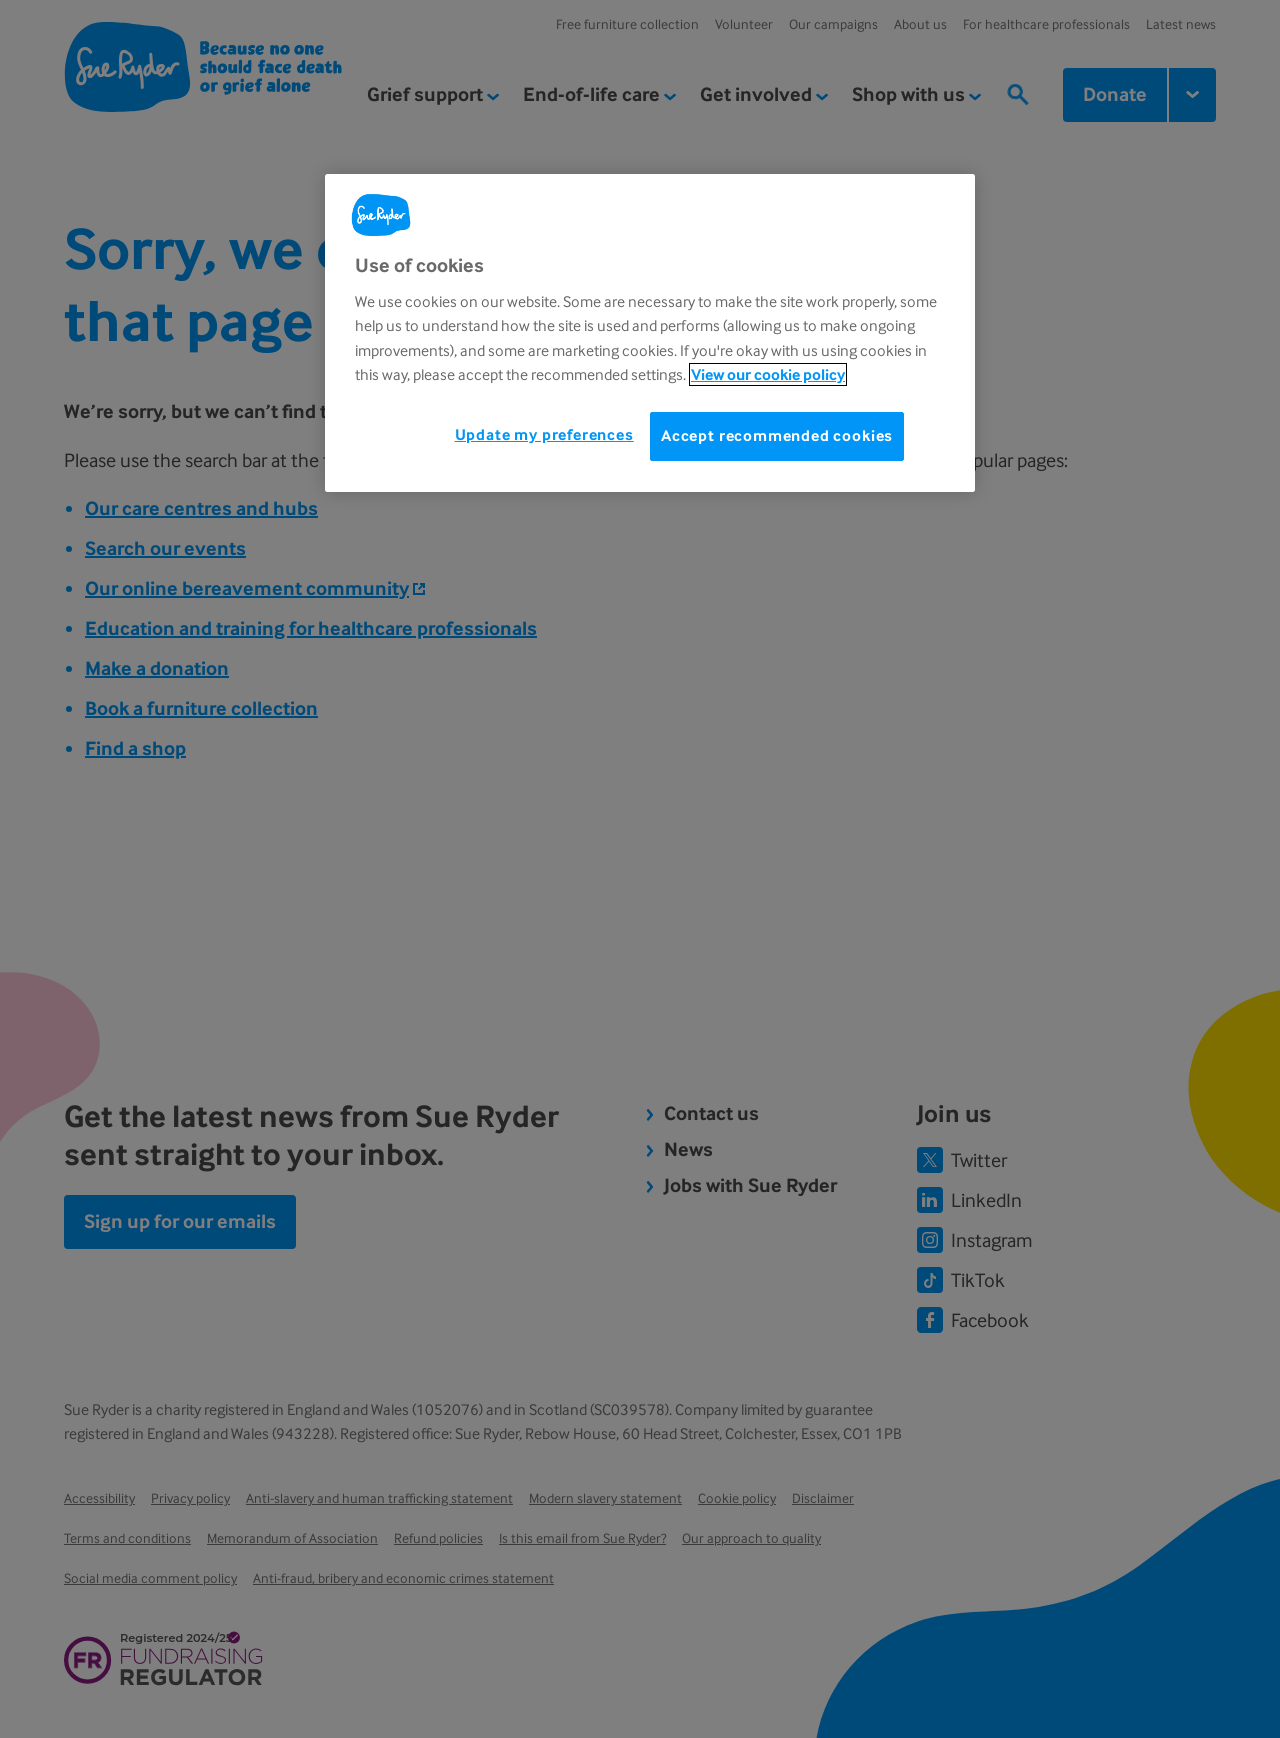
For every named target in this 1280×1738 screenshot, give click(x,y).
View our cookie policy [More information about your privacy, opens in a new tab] (768, 374)
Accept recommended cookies (777, 435)
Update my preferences (544, 434)
